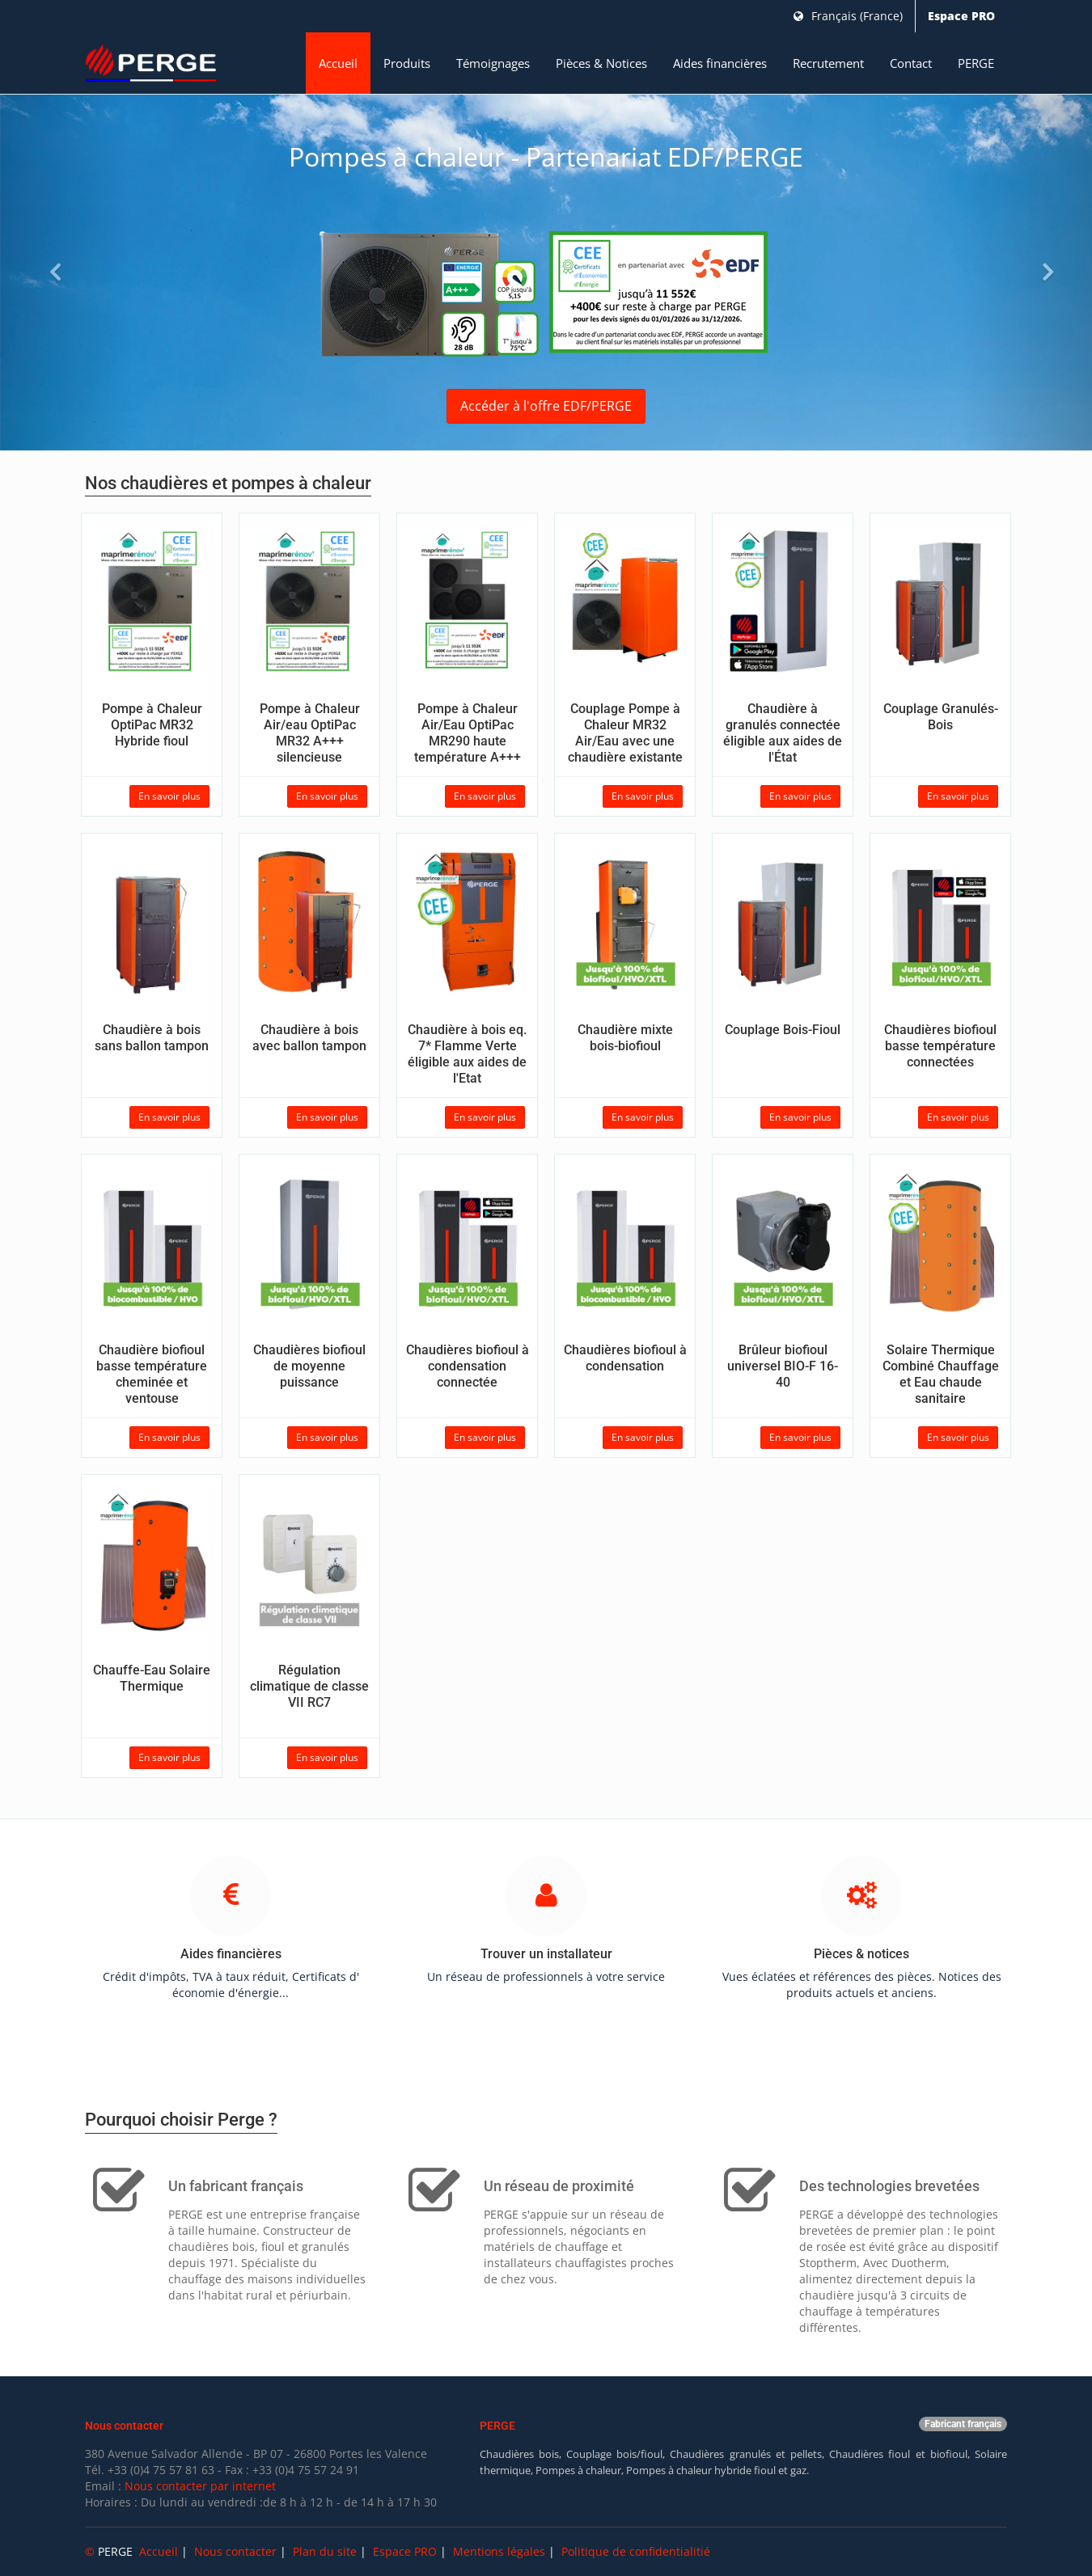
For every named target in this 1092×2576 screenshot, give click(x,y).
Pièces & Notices (601, 63)
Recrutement (828, 63)
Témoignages (493, 63)
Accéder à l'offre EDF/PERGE (546, 406)
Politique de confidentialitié (635, 2551)
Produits (406, 63)
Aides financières (720, 63)
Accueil (338, 63)
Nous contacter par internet (200, 2486)
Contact (911, 63)
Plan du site (325, 2551)
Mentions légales (499, 2551)
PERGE (976, 63)
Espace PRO (961, 15)
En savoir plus (169, 796)
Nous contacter (235, 2551)
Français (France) (848, 15)
